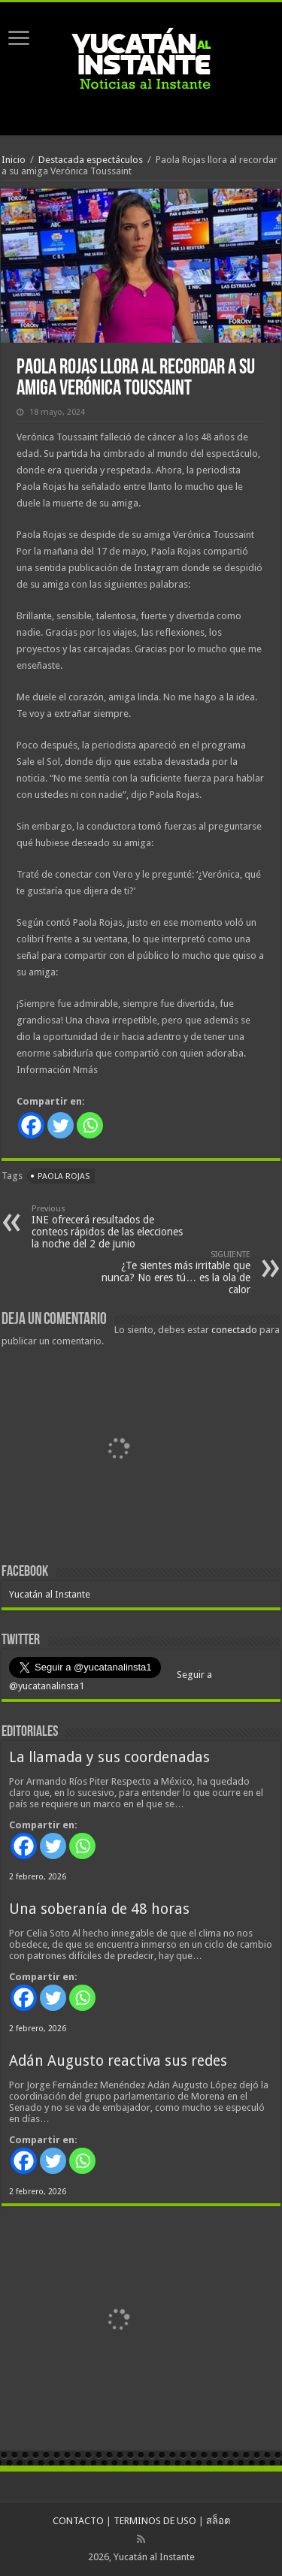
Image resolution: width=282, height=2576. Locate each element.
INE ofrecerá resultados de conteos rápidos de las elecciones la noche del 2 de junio (109, 1227)
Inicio (14, 159)
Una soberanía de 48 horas (99, 1909)
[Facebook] (31, 1125)
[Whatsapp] (90, 1125)
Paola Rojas (63, 1176)
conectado (234, 1329)
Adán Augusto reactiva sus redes (118, 2061)
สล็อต (218, 2520)
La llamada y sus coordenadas (109, 1757)
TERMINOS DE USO (155, 2520)
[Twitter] (60, 1125)
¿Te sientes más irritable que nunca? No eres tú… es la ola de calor (173, 1273)
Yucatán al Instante (49, 1594)
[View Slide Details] (118, 1451)
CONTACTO (78, 2520)
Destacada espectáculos (90, 159)
